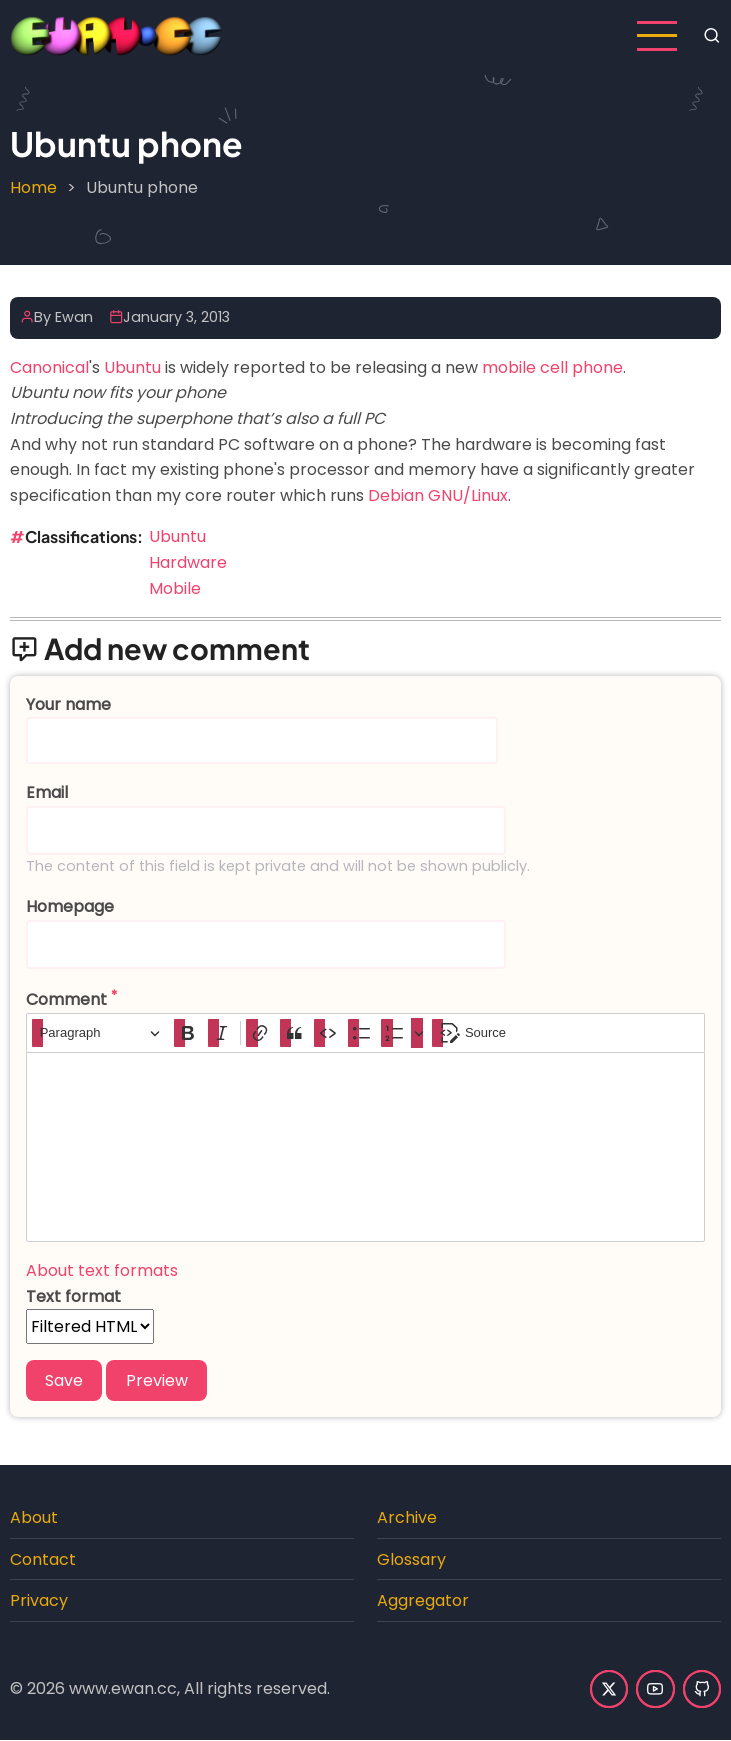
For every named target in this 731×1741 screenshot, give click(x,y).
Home (33, 187)
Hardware (188, 562)
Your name (68, 704)
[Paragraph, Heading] (100, 1033)
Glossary (411, 1559)
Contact (43, 1559)
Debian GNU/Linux (438, 495)
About (34, 1517)
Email (47, 792)
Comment (66, 999)
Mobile (175, 588)
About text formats (102, 1270)
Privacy (39, 1600)
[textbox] (365, 1147)
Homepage (70, 906)
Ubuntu (132, 367)
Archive (407, 1517)
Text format (73, 1296)
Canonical (49, 367)
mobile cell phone (552, 367)
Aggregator (423, 1600)
